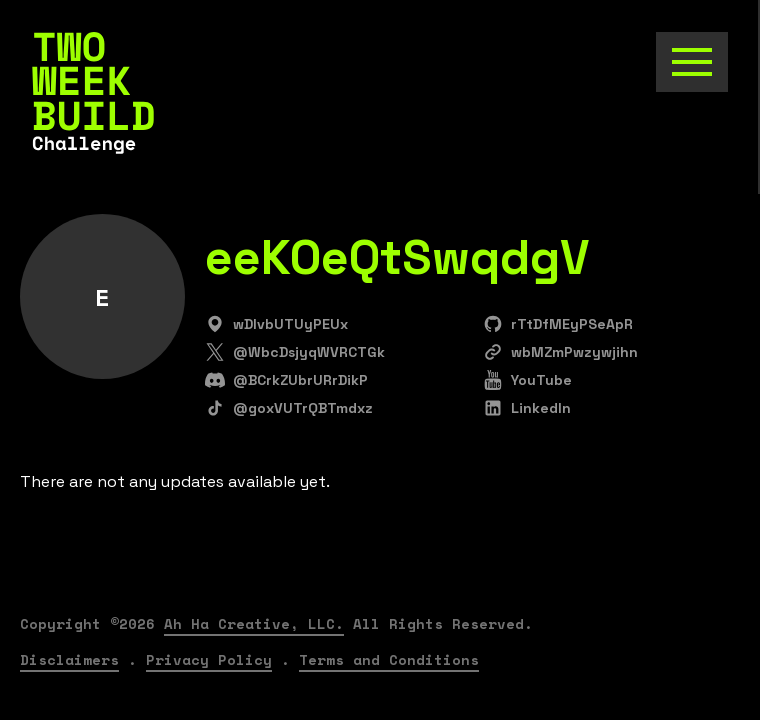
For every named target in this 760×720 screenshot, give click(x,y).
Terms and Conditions (389, 659)
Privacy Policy (209, 659)
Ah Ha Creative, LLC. (254, 623)
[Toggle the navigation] (692, 62)
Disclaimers (69, 659)
